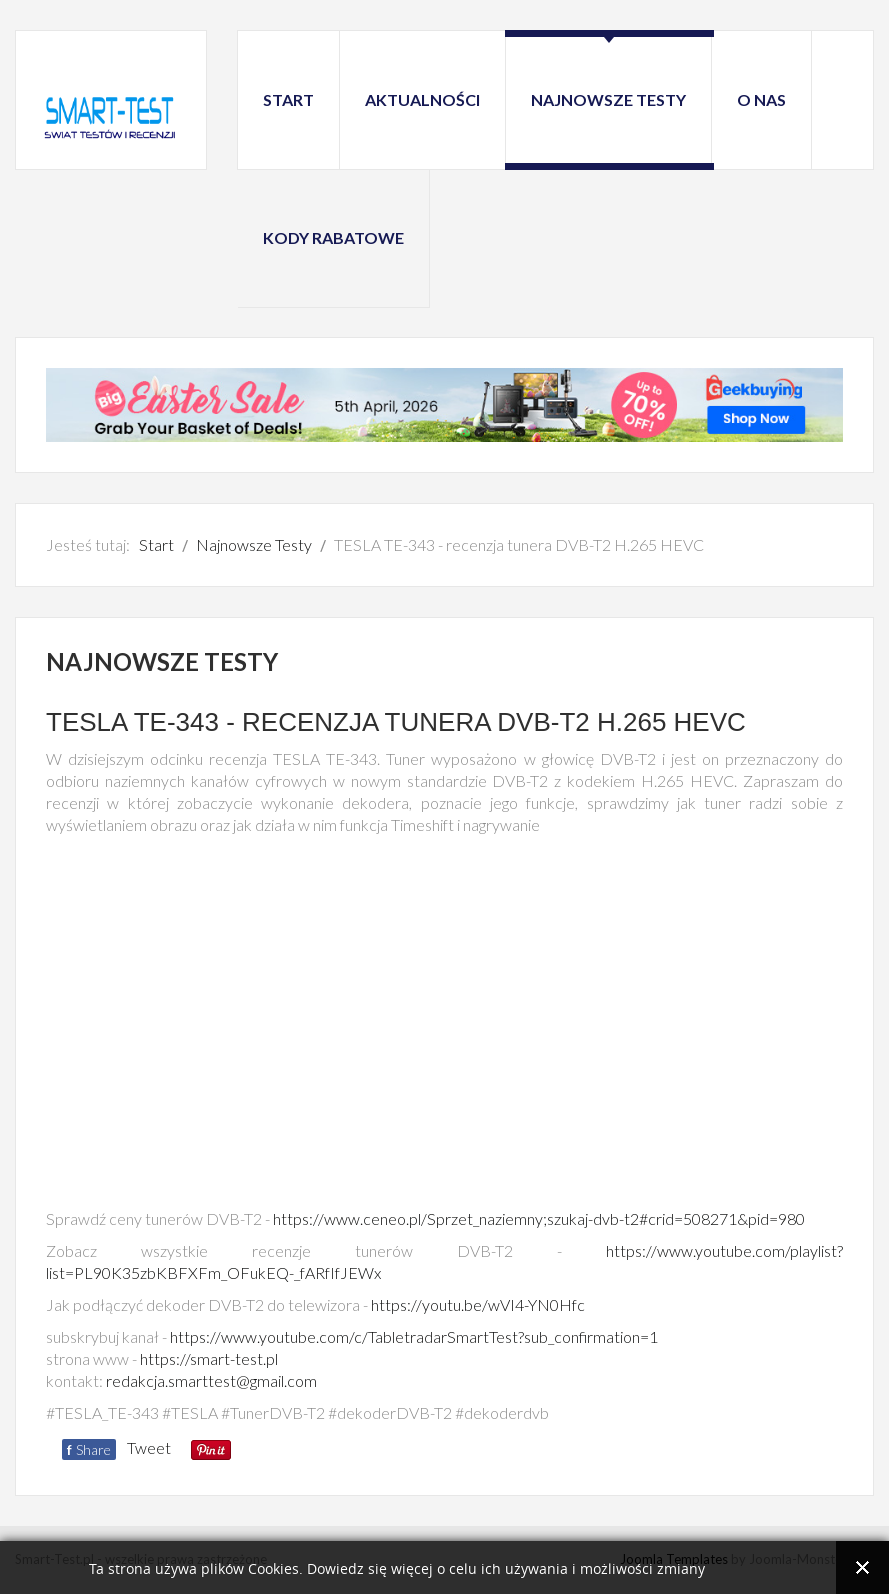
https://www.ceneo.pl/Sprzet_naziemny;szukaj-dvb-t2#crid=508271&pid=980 (539, 1218)
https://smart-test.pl (209, 1358)
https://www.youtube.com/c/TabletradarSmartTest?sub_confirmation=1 (414, 1336)
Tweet (149, 1447)
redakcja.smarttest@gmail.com (211, 1380)
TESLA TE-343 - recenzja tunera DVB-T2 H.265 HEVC (396, 722)
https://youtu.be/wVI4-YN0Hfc (478, 1304)
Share (89, 1449)
